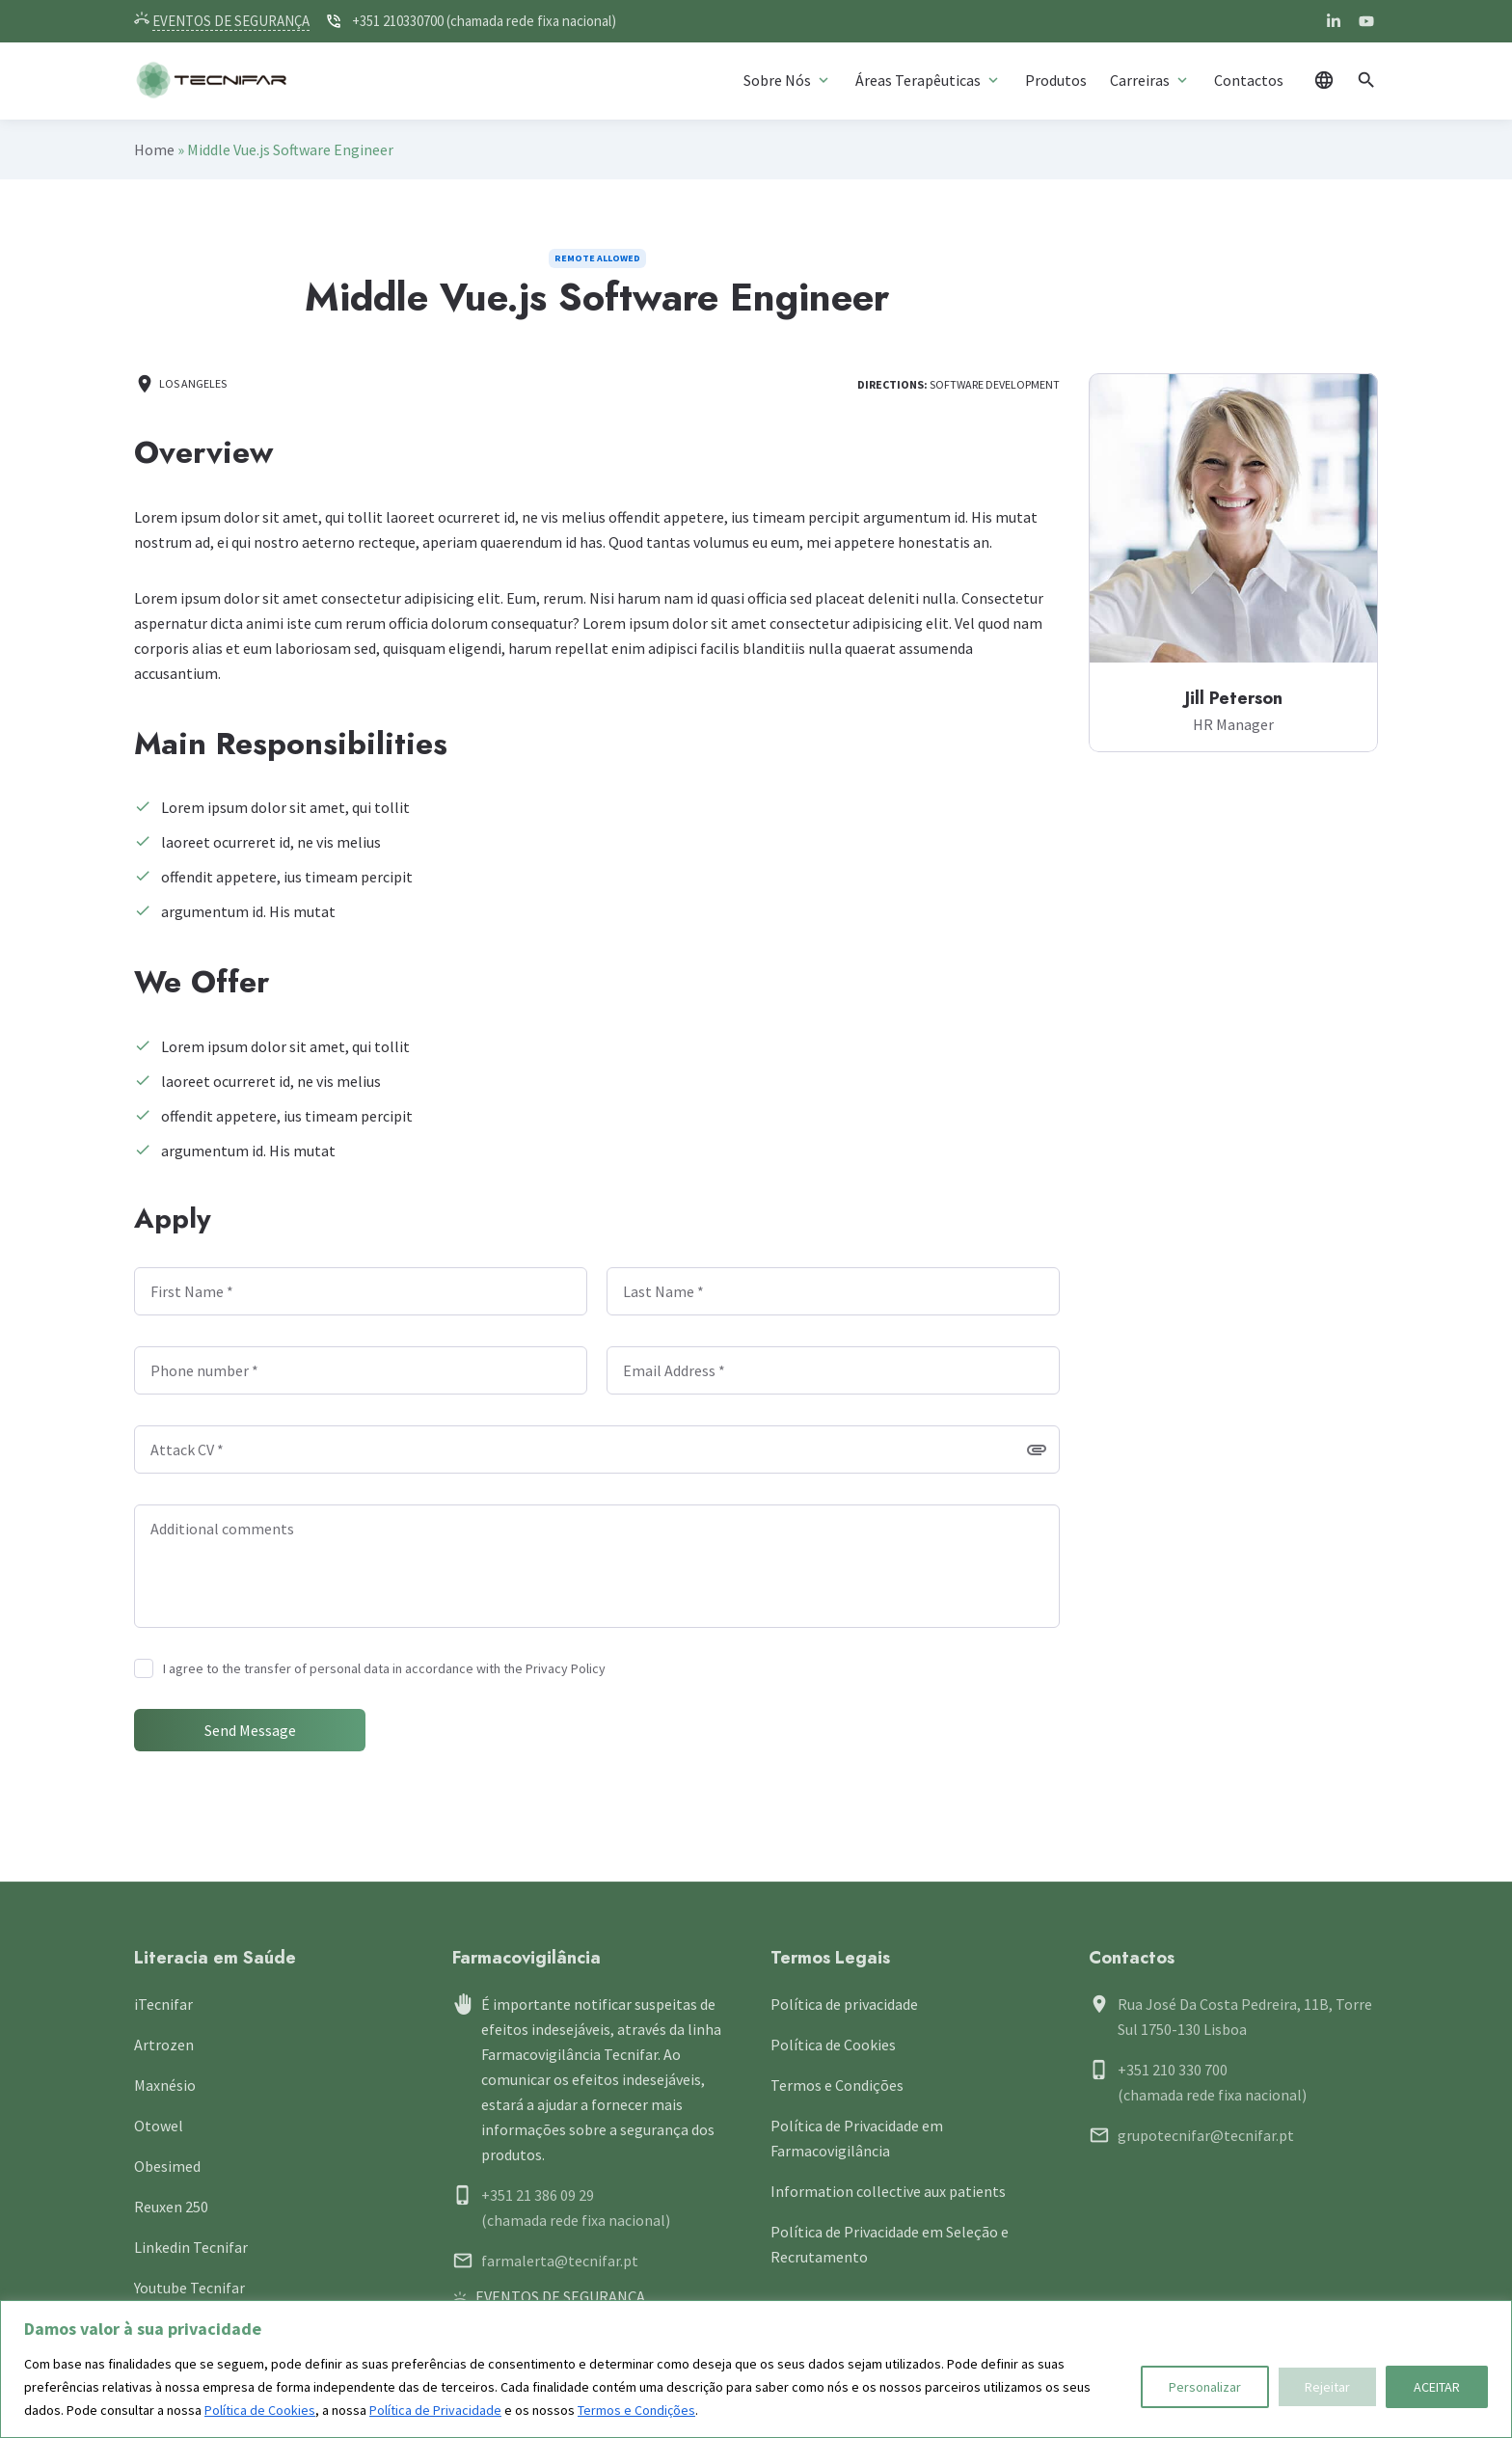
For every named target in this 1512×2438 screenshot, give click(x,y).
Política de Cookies (259, 2410)
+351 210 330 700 (1173, 2069)
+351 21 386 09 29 (537, 2195)
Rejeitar (1327, 2387)
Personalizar (1205, 2387)
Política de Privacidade (435, 2410)
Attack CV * (187, 1449)
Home (154, 149)
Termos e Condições (636, 2410)
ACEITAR (1437, 2387)
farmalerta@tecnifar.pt (559, 2260)
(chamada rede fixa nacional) (575, 2220)
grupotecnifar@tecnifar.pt (1206, 2135)
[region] (756, 2369)
